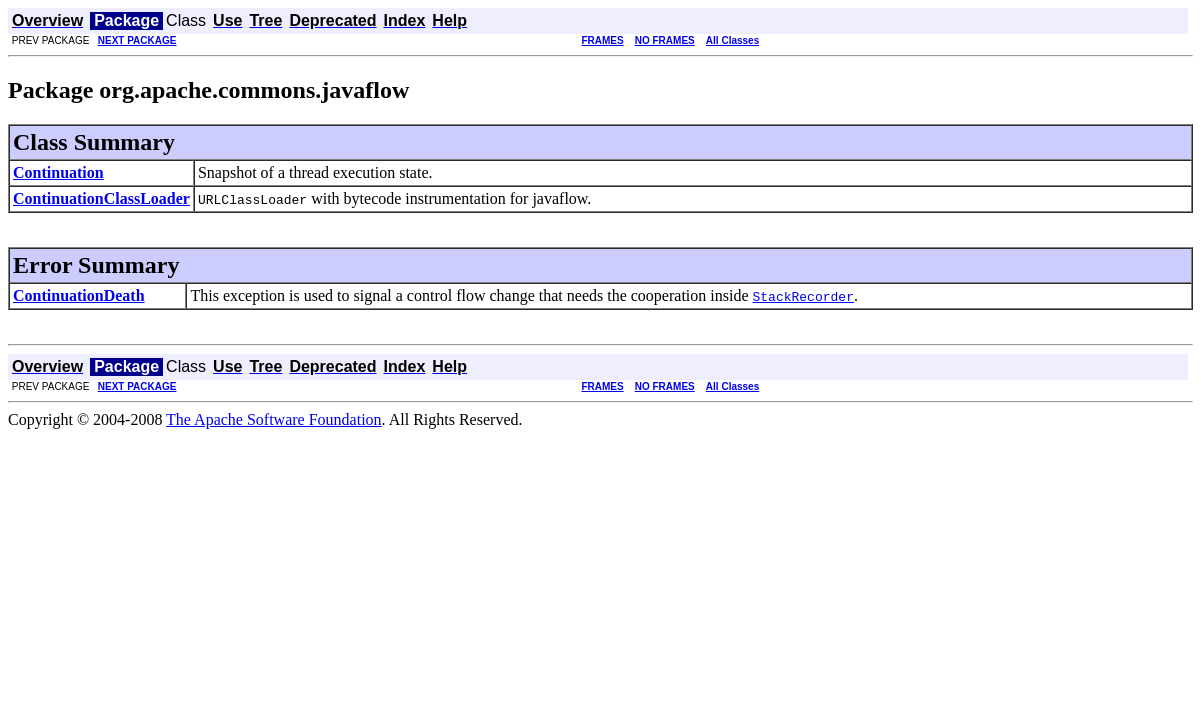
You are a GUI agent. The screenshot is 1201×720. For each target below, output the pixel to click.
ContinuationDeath (79, 295)
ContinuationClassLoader (101, 198)
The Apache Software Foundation (274, 419)
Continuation (58, 172)
